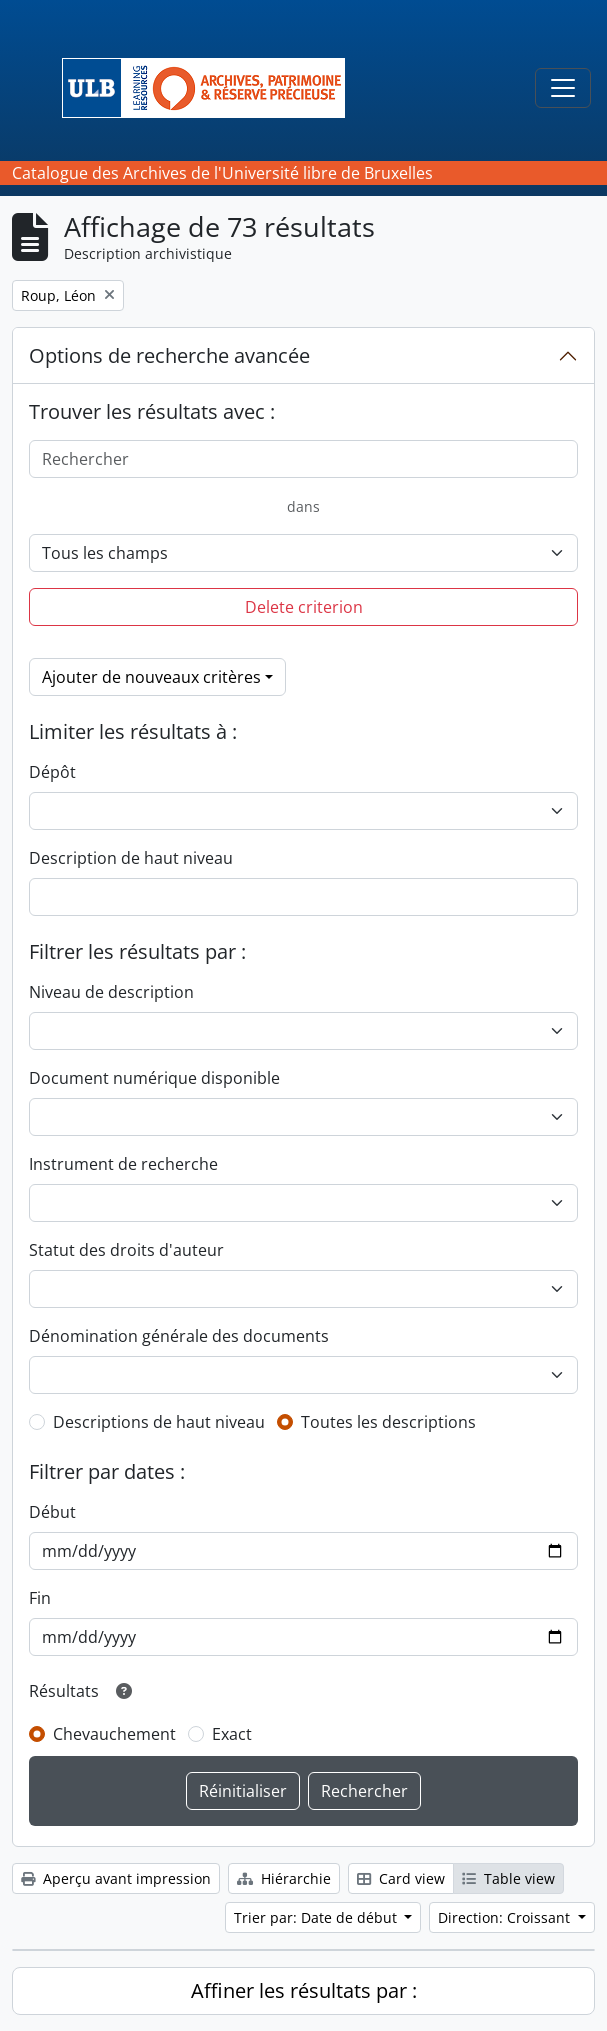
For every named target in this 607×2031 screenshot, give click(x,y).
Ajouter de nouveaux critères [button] (151, 677)
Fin (40, 1598)
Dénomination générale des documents (179, 1336)
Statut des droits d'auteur (126, 1250)
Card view (401, 1878)
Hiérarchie (284, 1878)
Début (52, 1512)
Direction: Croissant (506, 1917)
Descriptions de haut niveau (159, 1422)
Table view (508, 1878)
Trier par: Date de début (317, 1917)
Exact (232, 1734)
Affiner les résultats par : (304, 1990)
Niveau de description (111, 992)
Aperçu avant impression (116, 1878)
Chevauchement (114, 1734)
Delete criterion (304, 607)
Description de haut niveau (131, 858)
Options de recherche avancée (169, 355)
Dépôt (52, 772)
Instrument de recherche (123, 1164)
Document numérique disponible (154, 1078)
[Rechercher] (303, 459)
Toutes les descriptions (388, 1422)
